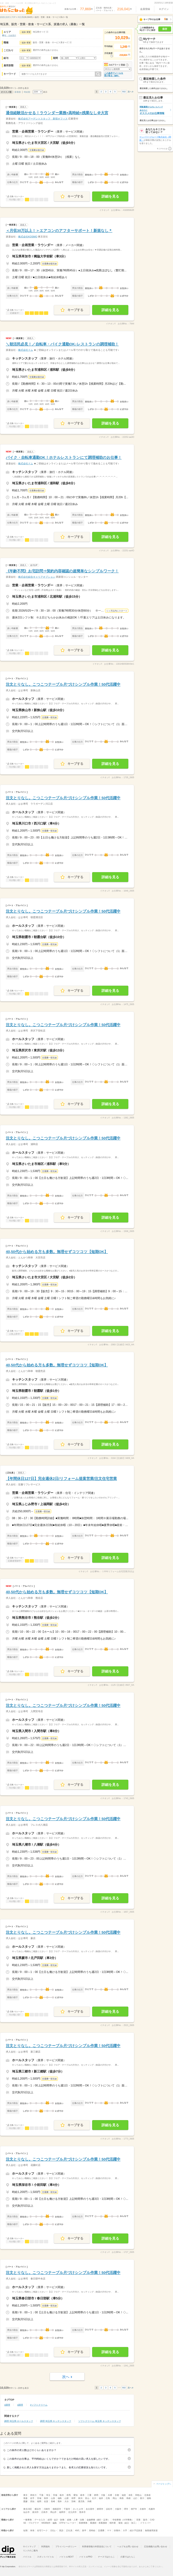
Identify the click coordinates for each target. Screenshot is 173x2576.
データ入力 (39, 2520)
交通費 (101, 2530)
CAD (152, 2520)
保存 (164, 29)
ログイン (164, 9)
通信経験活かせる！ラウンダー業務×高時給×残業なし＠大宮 (57, 113)
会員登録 (145, 9)
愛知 (75, 2495)
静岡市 (100, 2509)
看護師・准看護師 (98, 2523)
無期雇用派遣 (151, 2530)
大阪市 (118, 2509)
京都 (117, 2495)
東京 (25, 2495)
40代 (77, 2530)
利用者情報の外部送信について (97, 2546)
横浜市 (38, 2509)
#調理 (7, 2405)
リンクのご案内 (30, 2550)
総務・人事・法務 (75, 2520)
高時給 (92, 2530)
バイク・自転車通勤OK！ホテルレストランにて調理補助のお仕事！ (64, 457)
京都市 (143, 2509)
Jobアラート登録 (117, 65)
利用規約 (45, 2546)
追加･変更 (26, 32)
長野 (73, 2498)
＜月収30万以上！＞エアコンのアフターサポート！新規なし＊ (59, 230)
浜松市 (109, 2509)
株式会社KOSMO (27, 236)
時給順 (27, 92)
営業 (138, 2520)
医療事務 (83, 2523)
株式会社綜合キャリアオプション (36, 576)
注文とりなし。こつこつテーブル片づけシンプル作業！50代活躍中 (63, 684)
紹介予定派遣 (136, 2530)
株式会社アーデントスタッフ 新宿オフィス (43, 118)
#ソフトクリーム (38, 2405)
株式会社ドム (25, 350)
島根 (128, 2498)
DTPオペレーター (67, 2523)
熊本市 (82, 2512)
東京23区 (27, 2509)
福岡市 (62, 2512)
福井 (101, 2498)
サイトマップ (29, 2546)
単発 (32, 2530)
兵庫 (110, 2495)
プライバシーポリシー (66, 2546)
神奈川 (33, 2495)
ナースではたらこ (106, 2557)
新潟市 (35, 2512)
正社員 (69, 2530)
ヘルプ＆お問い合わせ (127, 2546)
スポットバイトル (45, 2557)
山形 (53, 2498)
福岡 (39, 2501)
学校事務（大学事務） (123, 2520)
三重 (89, 2495)
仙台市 (26, 2512)
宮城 (39, 2498)
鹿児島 (81, 2501)
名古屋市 (90, 2509)
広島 (108, 2498)
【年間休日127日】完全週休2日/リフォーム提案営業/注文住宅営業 (61, 1478)
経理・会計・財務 (56, 2520)
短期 (25, 2530)
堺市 (126, 2509)
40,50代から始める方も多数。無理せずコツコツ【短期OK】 (57, 1252)
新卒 (84, 2530)
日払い (53, 2530)
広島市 (44, 2512)
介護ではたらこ (127, 2557)
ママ (109, 2530)
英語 (61, 2530)
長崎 (53, 2501)
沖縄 (89, 2501)
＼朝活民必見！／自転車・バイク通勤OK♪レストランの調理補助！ (62, 344)
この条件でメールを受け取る (113, 74)
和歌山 (138, 2495)
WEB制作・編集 (49, 2523)
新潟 (80, 2498)
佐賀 (46, 2501)
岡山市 (53, 2512)
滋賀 (124, 2495)
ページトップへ (163, 2484)
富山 (87, 2498)
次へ (130, 91)
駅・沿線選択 (10, 35)
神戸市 (134, 2509)
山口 (135, 2498)
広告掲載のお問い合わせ (155, 2546)
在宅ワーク (42, 2530)
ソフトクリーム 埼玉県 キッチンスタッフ (99, 2421)
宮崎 (73, 2501)
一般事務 (27, 2520)
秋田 (46, 2498)
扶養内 (117, 2530)
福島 (60, 2498)
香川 (142, 2498)
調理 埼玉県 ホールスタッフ (18, 2421)
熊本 (60, 2501)
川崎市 (47, 2509)
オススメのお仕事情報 (152, 110)
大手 (125, 2530)
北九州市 (72, 2512)
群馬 (69, 2495)
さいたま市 (78, 2509)
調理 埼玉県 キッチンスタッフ (55, 2421)
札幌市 (152, 2509)
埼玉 (48, 2495)
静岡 (96, 2495)
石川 (94, 2498)
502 (124, 91)
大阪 (103, 2495)
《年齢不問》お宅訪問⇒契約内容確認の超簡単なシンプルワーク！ (62, 571)
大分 (66, 2501)
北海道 (147, 2495)
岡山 (115, 2498)
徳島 (149, 2498)
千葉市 (67, 2509)
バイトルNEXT (66, 2557)
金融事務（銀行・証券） (98, 2520)
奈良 (131, 2495)
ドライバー (145, 2523)
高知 (32, 2501)
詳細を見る (110, 196)
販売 (145, 2520)
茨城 (55, 2495)
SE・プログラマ (31, 2523)
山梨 (66, 2498)
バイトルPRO (85, 2557)
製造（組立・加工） (128, 2523)
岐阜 (82, 2495)
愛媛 (25, 2501)
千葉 (41, 2495)
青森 (25, 2498)
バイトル (27, 2557)
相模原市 (57, 2509)
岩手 (32, 2498)
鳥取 (122, 2498)
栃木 (62, 2495)
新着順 (17, 92)
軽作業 (113, 2523)
